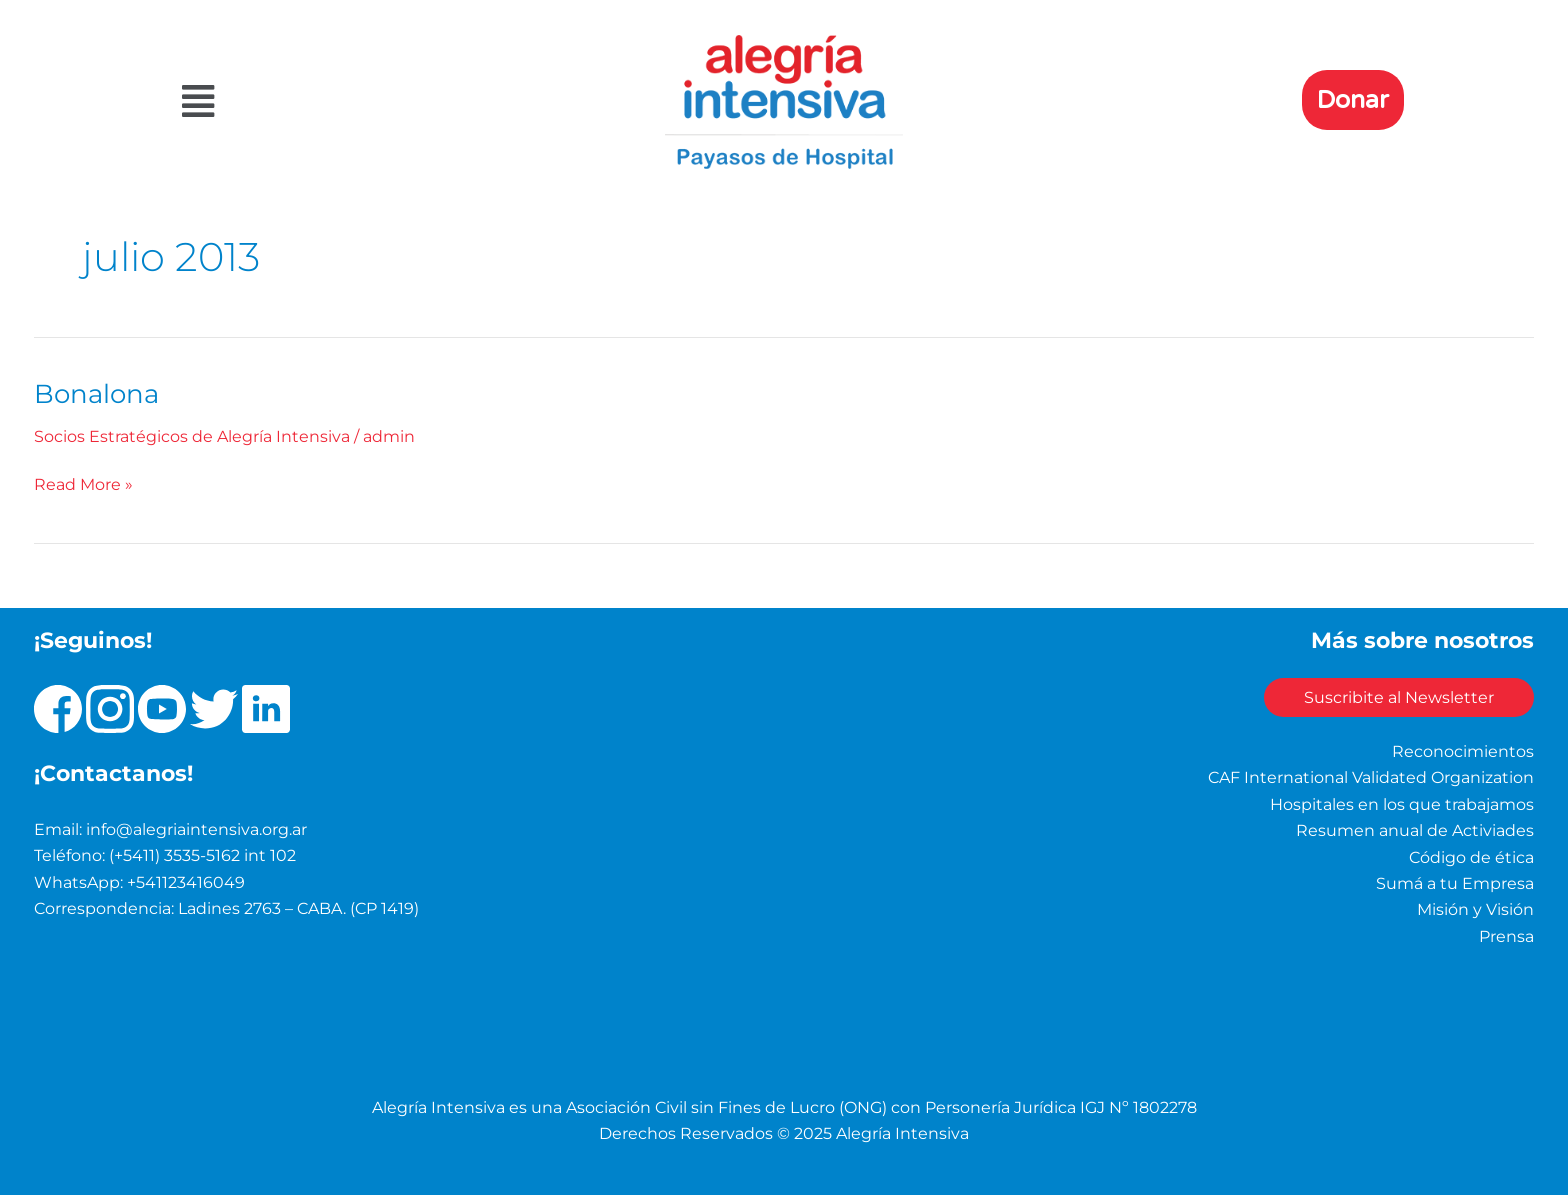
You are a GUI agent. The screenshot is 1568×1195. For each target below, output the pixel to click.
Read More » (83, 483)
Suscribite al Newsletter (1399, 697)
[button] (367, 101)
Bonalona (96, 394)
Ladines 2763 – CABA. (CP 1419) (298, 908)
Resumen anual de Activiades (1415, 830)
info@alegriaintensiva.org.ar (196, 829)
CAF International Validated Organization (1371, 777)
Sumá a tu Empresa (1455, 883)
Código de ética (1471, 857)
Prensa (1506, 936)
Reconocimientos (1463, 751)
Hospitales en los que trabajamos (1402, 804)
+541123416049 (186, 882)
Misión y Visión (1475, 909)
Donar (1353, 100)
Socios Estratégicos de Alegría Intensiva (192, 436)
